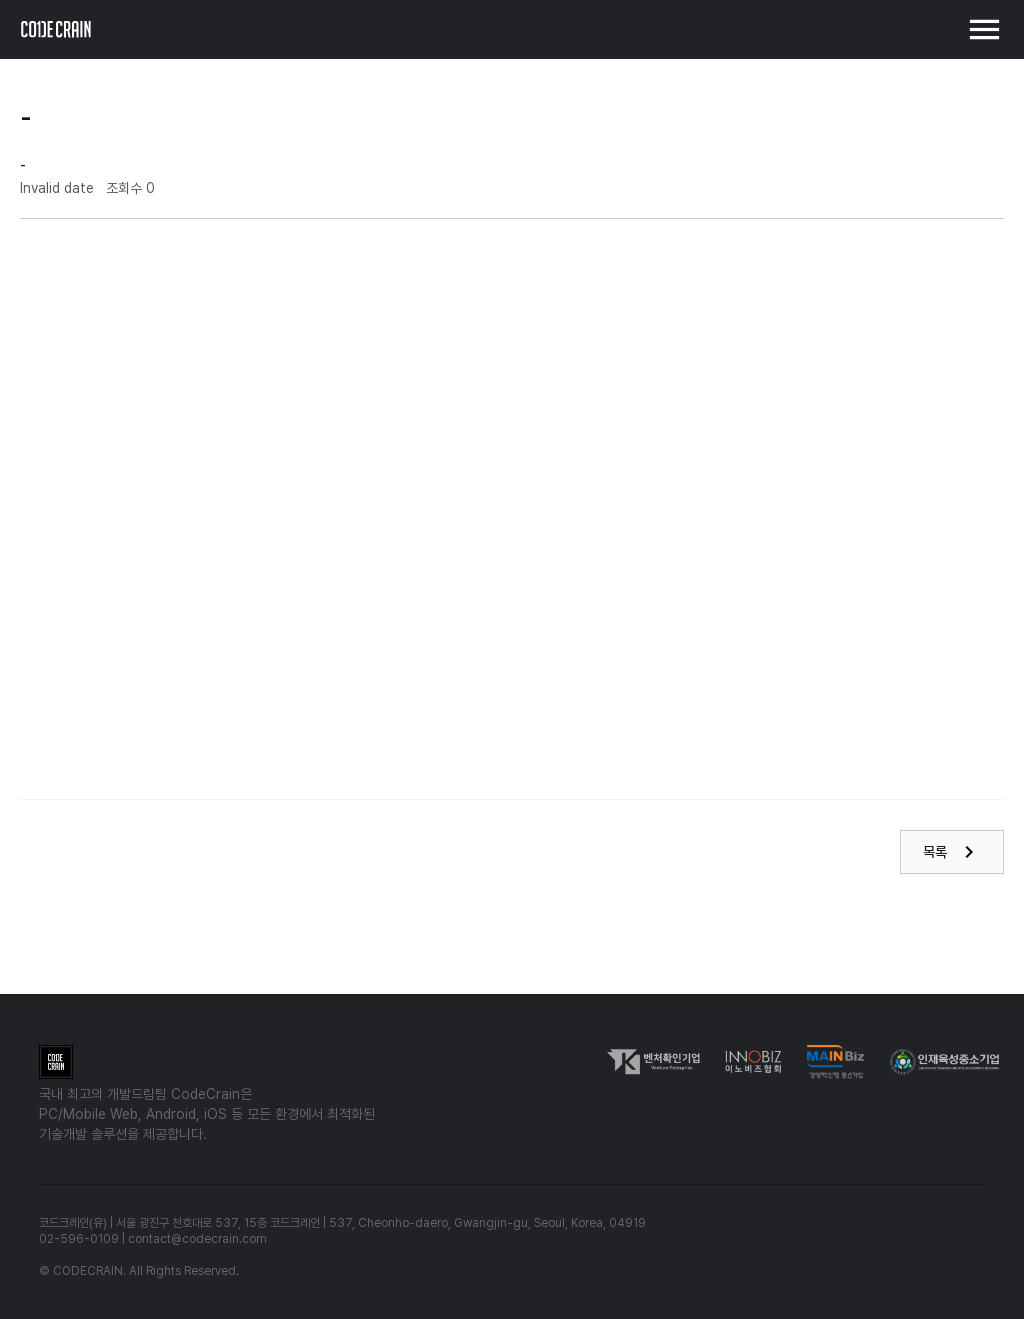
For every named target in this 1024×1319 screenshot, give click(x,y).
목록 (952, 852)
